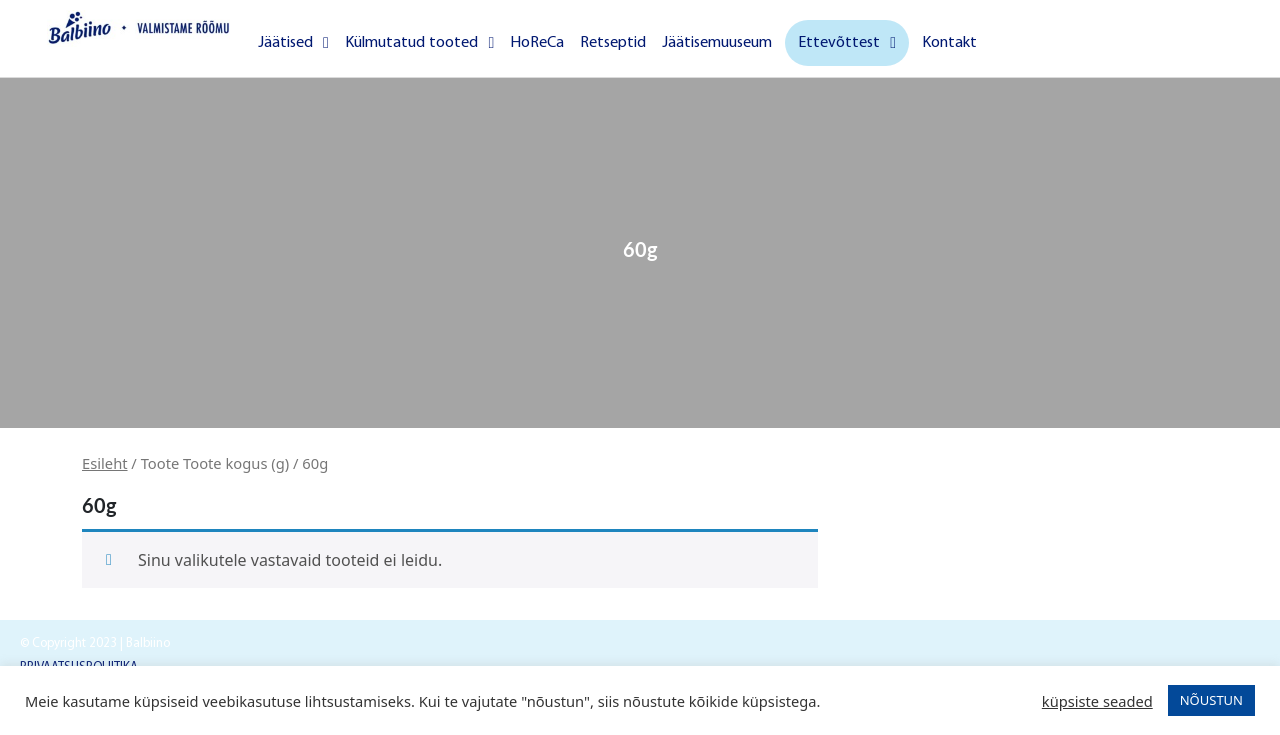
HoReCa (537, 43)
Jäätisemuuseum (717, 43)
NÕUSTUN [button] (1211, 700)
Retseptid (613, 43)
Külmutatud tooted (419, 43)
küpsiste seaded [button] (1097, 701)
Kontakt (949, 43)
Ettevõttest (847, 43)
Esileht (105, 463)
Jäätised (293, 43)
